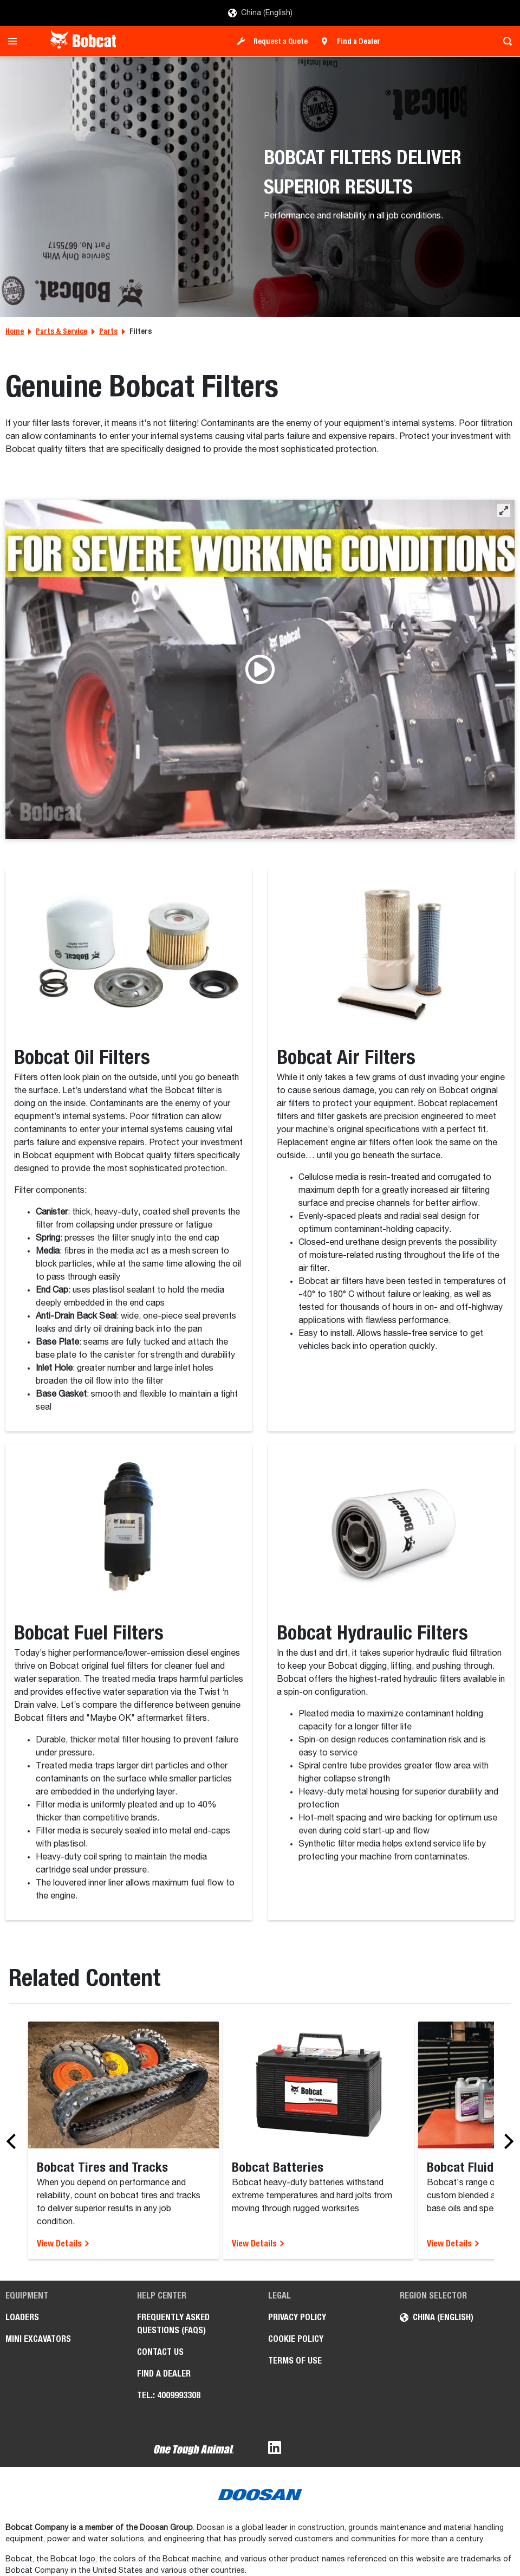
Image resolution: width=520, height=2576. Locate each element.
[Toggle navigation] (15, 41)
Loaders (22, 2317)
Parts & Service (61, 331)
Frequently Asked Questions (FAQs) (173, 2323)
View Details (63, 2243)
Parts (108, 331)
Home (14, 331)
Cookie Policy (295, 2339)
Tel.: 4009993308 (168, 2395)
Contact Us (160, 2352)
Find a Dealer (358, 41)
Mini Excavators (38, 2339)
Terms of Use (295, 2360)
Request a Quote (280, 41)
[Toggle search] (504, 41)
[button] (503, 510)
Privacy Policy (297, 2317)
